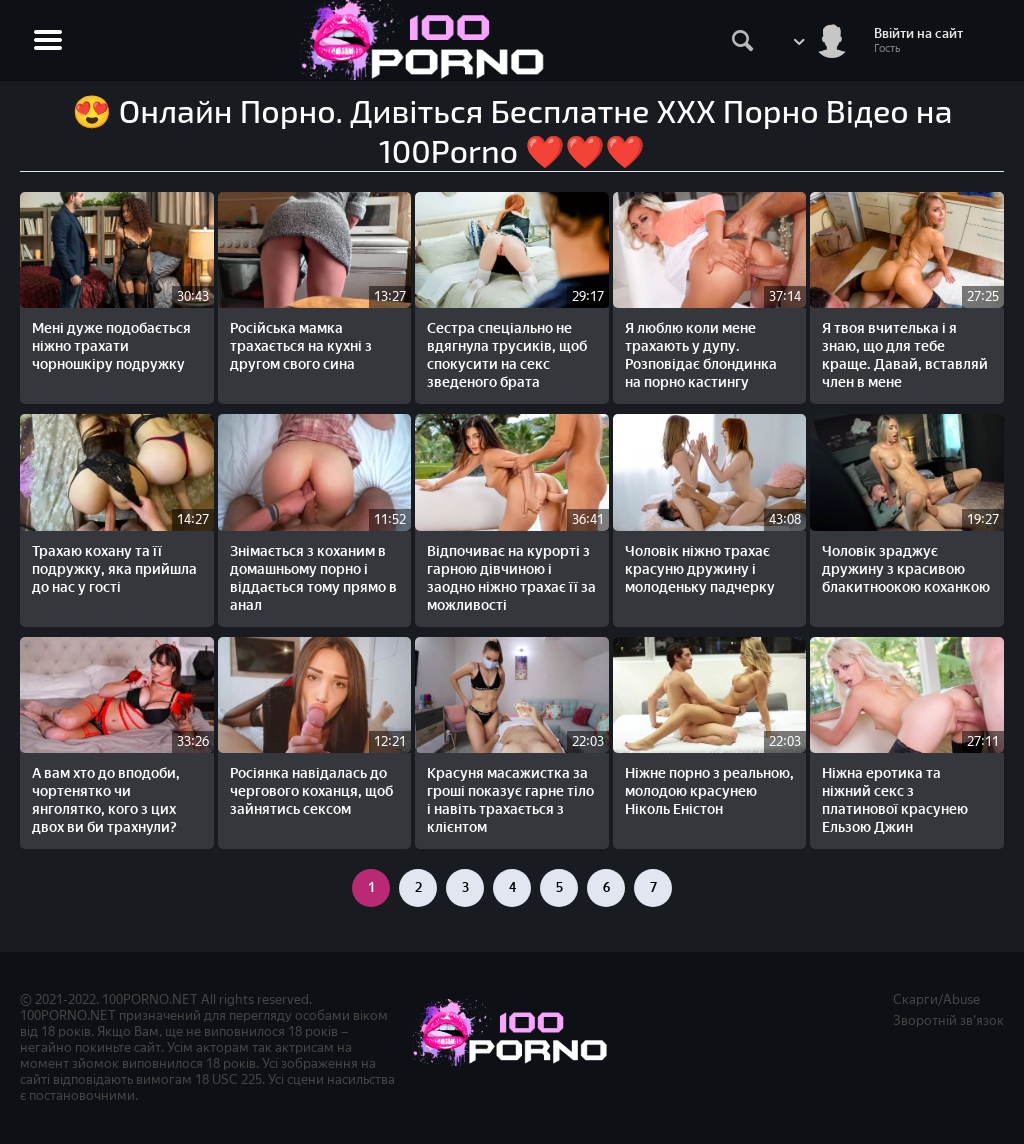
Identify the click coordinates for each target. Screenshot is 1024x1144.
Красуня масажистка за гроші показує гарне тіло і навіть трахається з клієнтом (510, 800)
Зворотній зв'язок (948, 1020)
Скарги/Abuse (936, 999)
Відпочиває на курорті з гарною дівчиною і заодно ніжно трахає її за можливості (511, 578)
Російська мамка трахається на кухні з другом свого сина (301, 346)
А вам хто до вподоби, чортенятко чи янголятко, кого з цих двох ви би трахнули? (106, 800)
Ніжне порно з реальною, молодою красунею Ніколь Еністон (709, 791)
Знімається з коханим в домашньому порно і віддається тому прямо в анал (313, 578)
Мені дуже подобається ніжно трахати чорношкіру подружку (111, 346)
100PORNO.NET (150, 999)
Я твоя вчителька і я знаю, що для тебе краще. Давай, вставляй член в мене (905, 355)
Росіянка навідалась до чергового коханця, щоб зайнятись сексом (311, 791)
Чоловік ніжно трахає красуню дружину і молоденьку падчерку (700, 569)
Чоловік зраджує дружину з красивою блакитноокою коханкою (906, 569)
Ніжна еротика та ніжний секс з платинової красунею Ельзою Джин (895, 800)
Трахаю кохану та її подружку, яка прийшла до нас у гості (114, 569)
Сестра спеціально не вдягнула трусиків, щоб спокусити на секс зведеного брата (507, 355)
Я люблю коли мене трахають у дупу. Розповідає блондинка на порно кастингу (701, 355)
